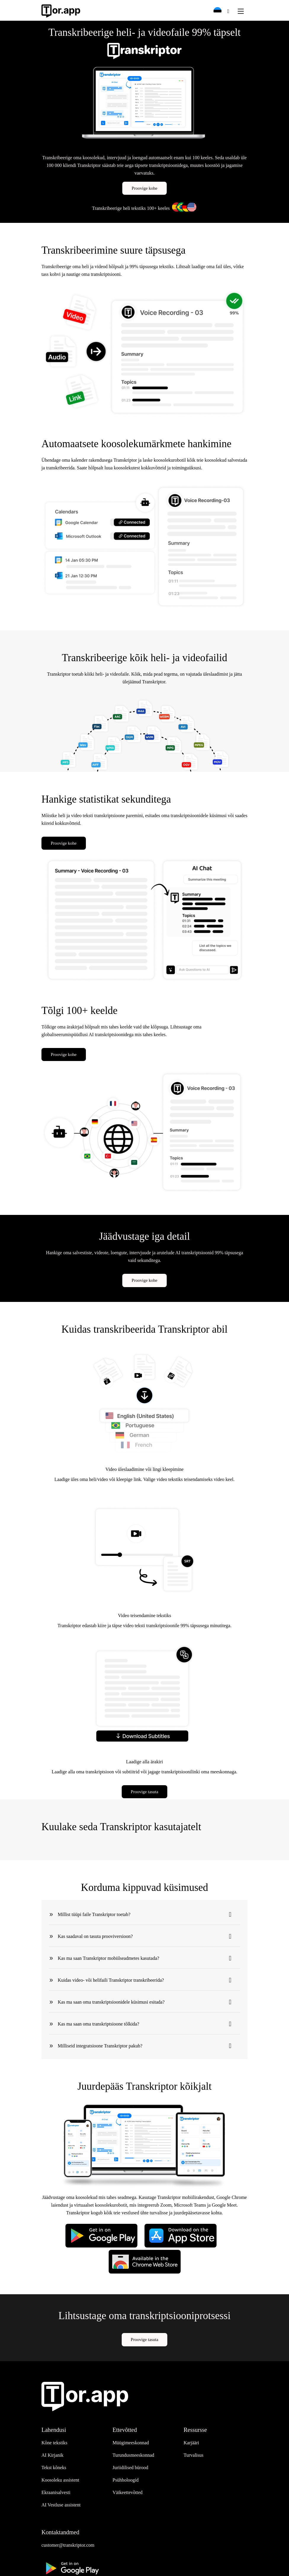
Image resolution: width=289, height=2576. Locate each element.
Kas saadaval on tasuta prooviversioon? (95, 1936)
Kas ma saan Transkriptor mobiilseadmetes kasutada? (108, 1958)
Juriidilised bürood (130, 2467)
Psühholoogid (126, 2479)
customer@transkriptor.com (67, 2545)
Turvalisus (193, 2455)
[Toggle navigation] (241, 11)
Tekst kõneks (53, 2467)
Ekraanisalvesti (55, 2492)
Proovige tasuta (144, 1791)
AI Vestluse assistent (61, 2504)
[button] (220, 11)
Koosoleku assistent (60, 2479)
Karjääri (191, 2442)
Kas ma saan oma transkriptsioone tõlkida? (98, 2023)
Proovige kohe (144, 188)
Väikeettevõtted (127, 2492)
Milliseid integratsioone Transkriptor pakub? (100, 2045)
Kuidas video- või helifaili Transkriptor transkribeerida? (111, 1979)
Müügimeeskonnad (131, 2442)
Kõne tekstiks (54, 2442)
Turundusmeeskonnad (133, 2455)
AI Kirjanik (52, 2455)
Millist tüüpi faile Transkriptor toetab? (94, 1914)
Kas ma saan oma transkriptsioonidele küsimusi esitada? (111, 2001)
